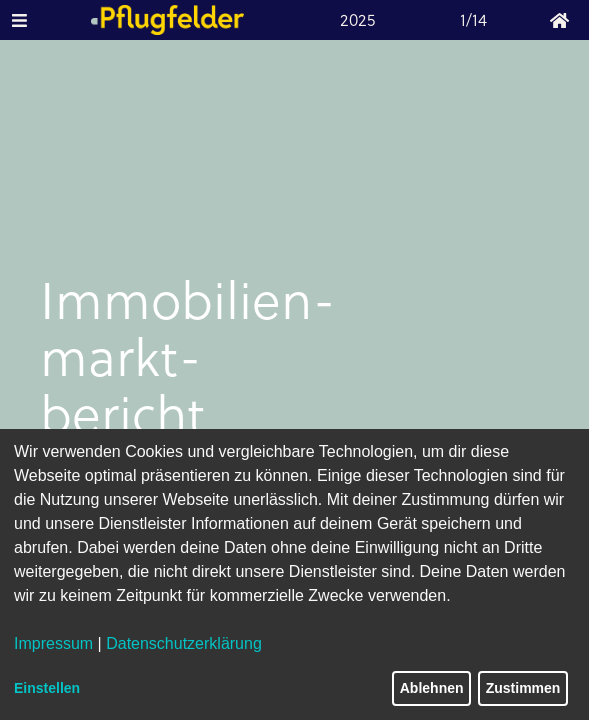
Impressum (53, 643)
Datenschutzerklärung (184, 643)
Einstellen (47, 688)
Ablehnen (432, 688)
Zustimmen (523, 688)
